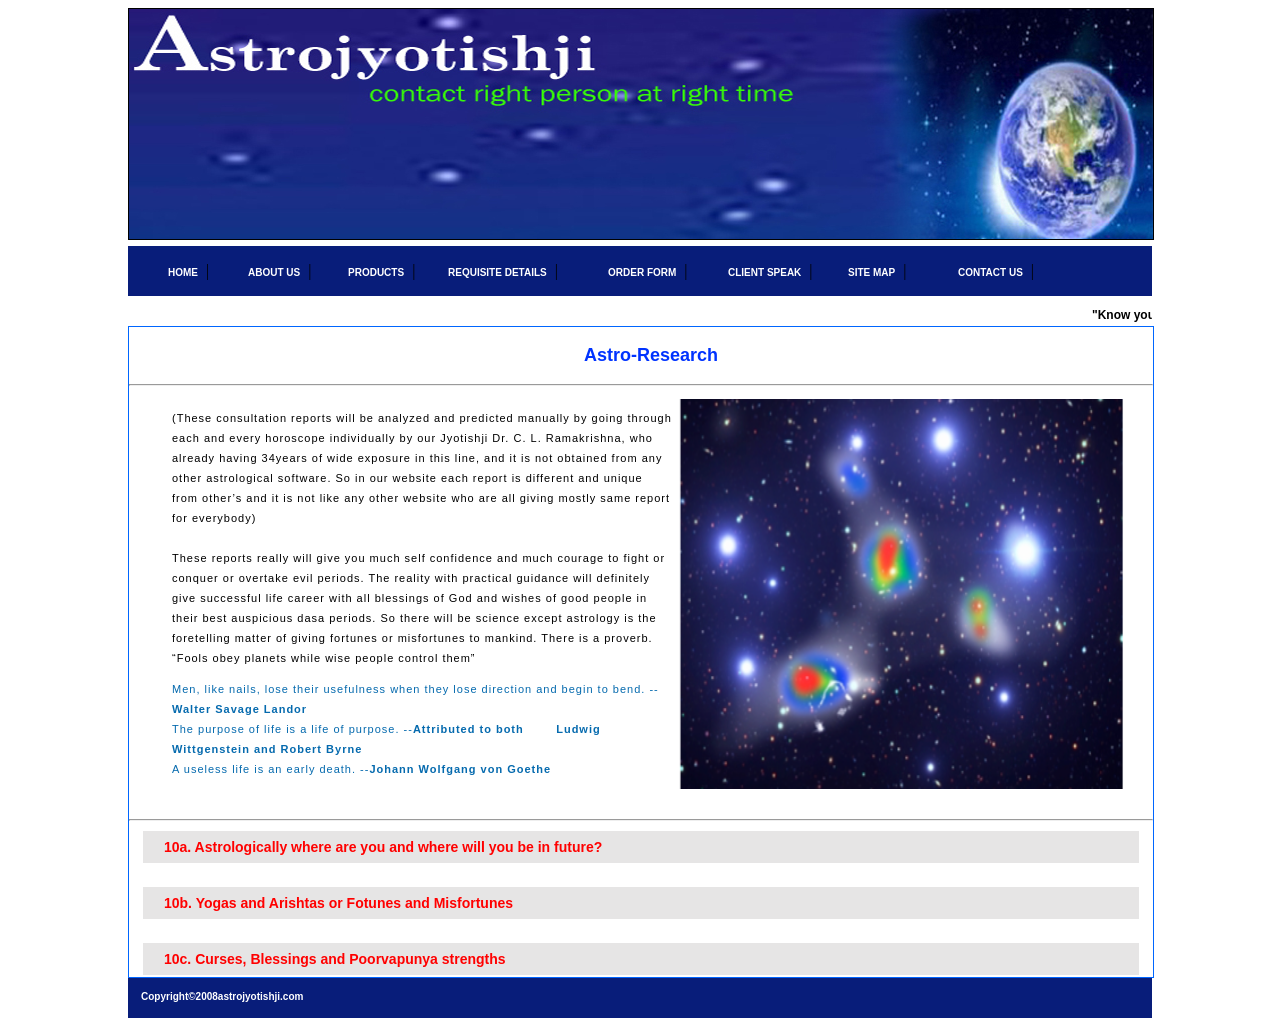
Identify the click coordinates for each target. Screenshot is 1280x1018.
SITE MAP (871, 272)
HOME (183, 272)
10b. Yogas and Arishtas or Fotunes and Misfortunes (338, 903)
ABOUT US (274, 272)
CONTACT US (990, 272)
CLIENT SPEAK (764, 272)
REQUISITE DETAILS (497, 272)
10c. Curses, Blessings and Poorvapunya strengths (335, 959)
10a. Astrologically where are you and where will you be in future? (383, 847)
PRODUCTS (376, 272)
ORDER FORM (642, 272)
